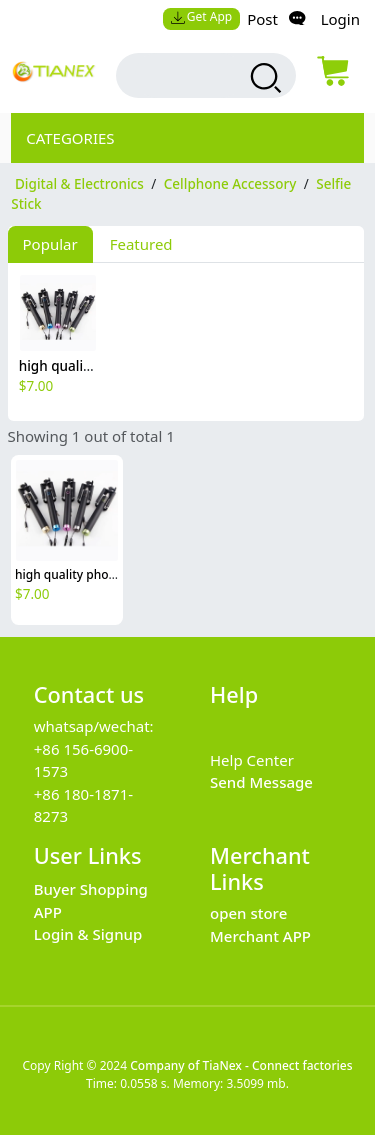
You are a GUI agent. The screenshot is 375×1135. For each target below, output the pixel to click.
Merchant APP (260, 936)
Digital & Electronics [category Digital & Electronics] (79, 184)
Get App (201, 16)
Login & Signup (88, 934)
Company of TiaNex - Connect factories (241, 1065)
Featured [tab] (141, 244)
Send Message (261, 782)
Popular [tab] (50, 244)
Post (262, 19)
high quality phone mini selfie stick (114, 574)
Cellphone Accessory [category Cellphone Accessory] (230, 184)
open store (248, 913)
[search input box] (189, 75)
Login (340, 19)
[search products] (263, 78)
